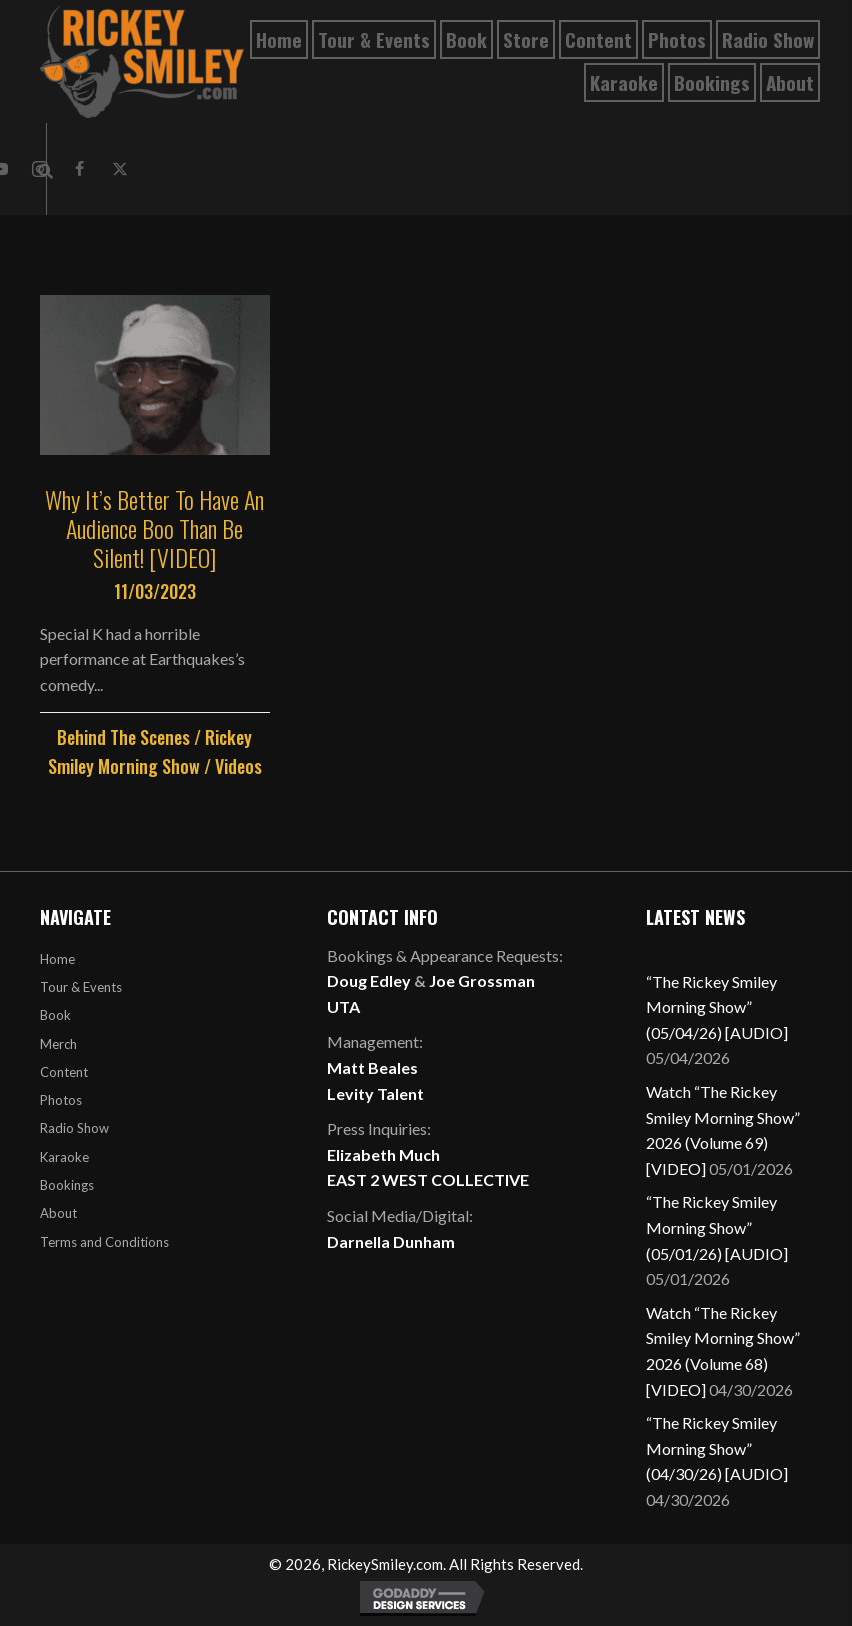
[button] (80, 169)
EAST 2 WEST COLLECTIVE (428, 1179)
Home (57, 959)
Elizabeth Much (383, 1154)
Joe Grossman (482, 980)
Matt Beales (372, 1067)
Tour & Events (81, 987)
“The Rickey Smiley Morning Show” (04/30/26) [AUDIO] (717, 1448)
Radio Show (74, 1128)
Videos (238, 766)
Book (55, 1015)
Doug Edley (369, 980)
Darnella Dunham (391, 1241)
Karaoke (64, 1157)
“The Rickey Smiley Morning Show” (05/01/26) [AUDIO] (717, 1227)
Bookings (67, 1185)
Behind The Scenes (123, 737)
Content (64, 1072)
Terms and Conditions (104, 1242)
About (58, 1213)
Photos (61, 1100)
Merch (58, 1044)
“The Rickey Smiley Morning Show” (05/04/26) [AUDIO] (717, 1007)
